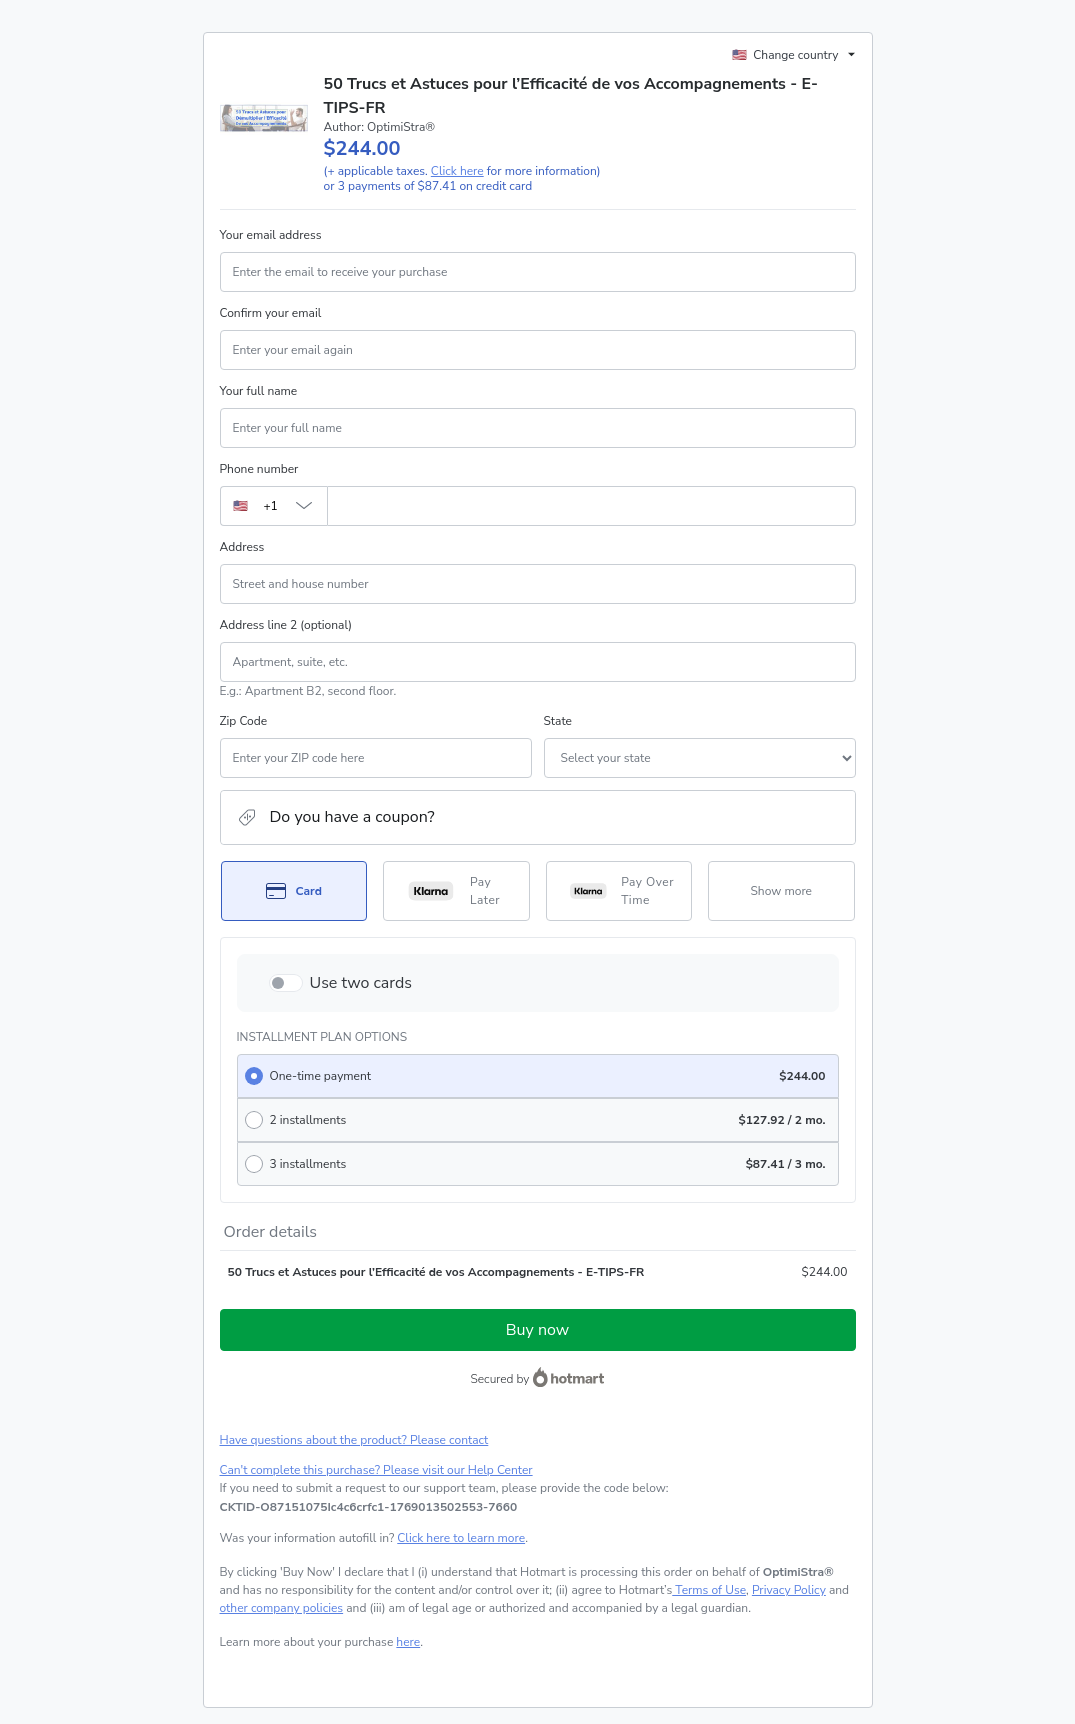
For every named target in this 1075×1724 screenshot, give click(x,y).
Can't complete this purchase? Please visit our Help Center (376, 1470)
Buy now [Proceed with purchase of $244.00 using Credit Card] (537, 1330)
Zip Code (244, 721)
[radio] (538, 1076)
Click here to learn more (461, 1538)
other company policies (282, 1608)
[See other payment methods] (781, 891)
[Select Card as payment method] (294, 891)
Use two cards (361, 983)
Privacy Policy (789, 1590)
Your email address (271, 235)
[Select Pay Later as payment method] (456, 891)
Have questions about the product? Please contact (354, 1440)
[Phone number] (591, 506)
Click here (457, 171)
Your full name (259, 391)
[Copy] (369, 1507)
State (558, 721)
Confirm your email (271, 313)
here (408, 1642)
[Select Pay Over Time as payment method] (619, 891)
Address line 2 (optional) (286, 625)
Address (242, 547)
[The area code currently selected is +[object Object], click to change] (273, 506)
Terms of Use (709, 1590)
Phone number (259, 469)
